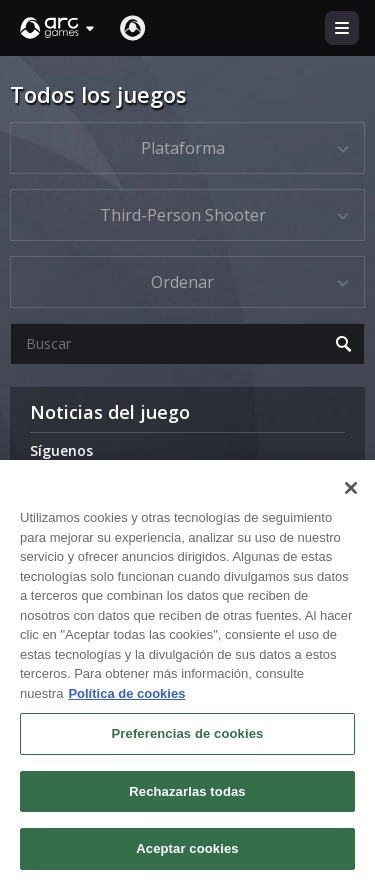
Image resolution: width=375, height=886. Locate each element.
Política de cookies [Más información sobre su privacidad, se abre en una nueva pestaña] (126, 693)
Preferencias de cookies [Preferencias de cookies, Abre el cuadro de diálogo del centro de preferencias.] (188, 733)
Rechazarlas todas (187, 791)
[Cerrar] (351, 488)
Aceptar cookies (187, 849)
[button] (58, 28)
